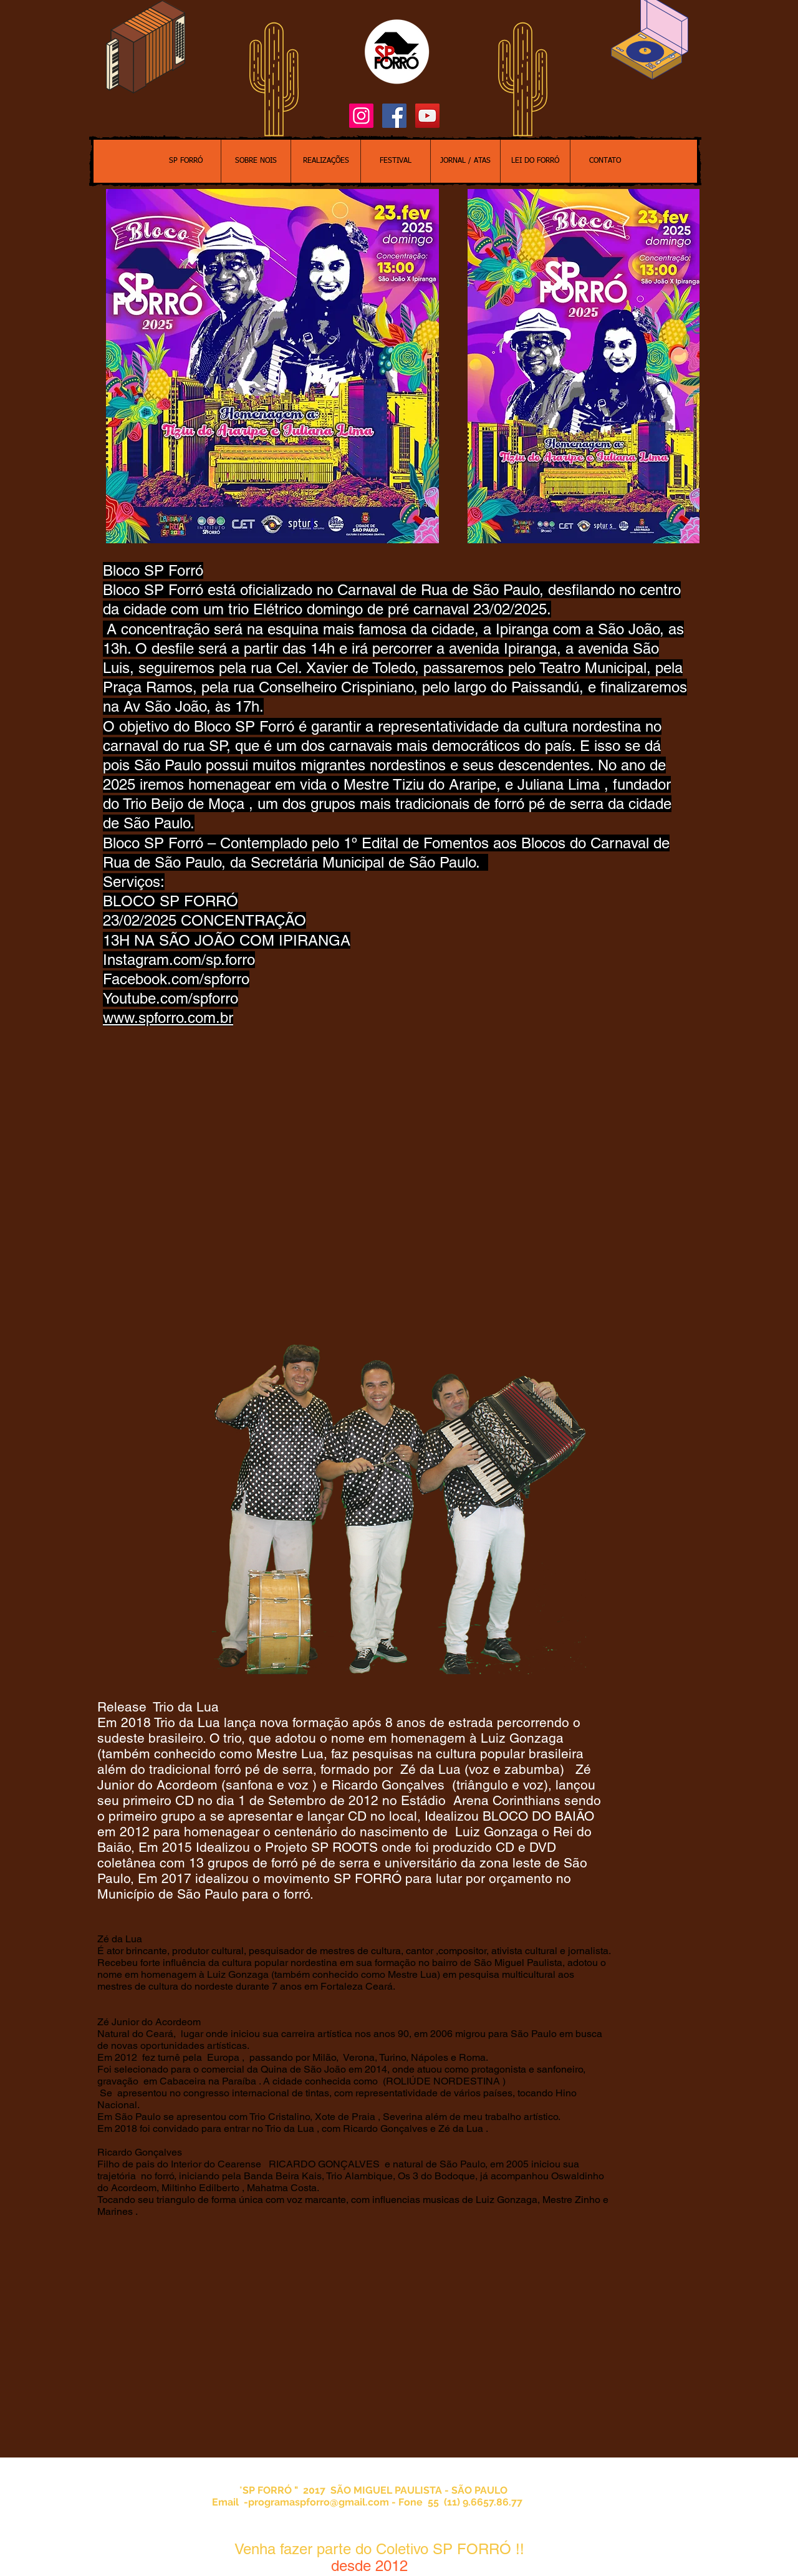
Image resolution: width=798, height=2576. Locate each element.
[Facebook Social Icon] (394, 116)
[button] (583, 366)
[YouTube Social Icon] (427, 116)
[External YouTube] (377, 2345)
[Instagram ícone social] (361, 116)
